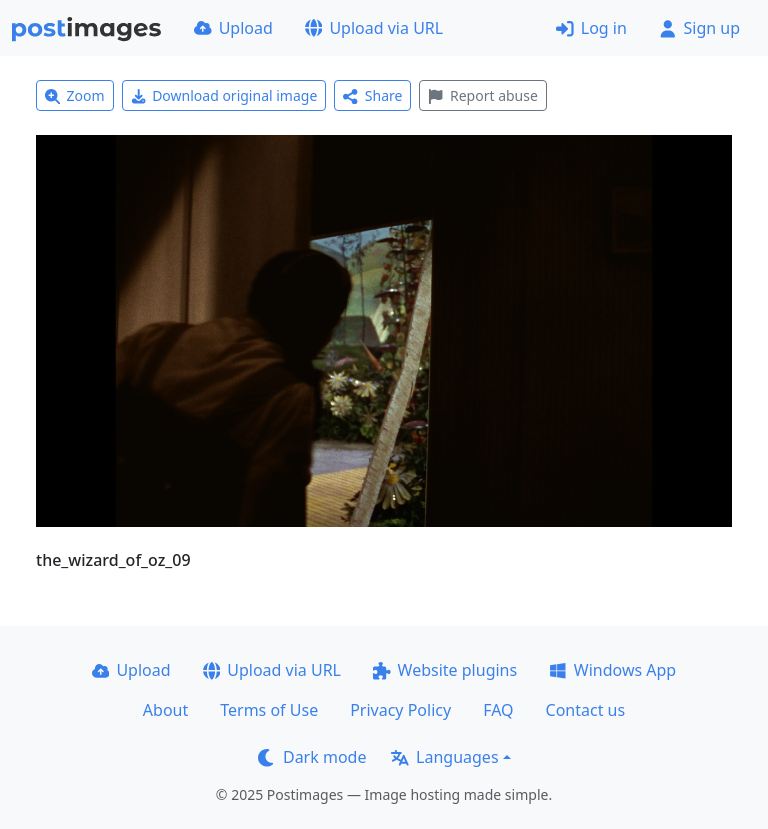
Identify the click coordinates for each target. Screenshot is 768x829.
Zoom (75, 95)
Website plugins (445, 670)
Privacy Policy (400, 710)
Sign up (699, 28)
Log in (591, 28)
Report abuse (482, 95)
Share (372, 95)
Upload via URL (374, 28)
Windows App (612, 670)
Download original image (224, 95)
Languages (444, 757)
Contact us (586, 710)
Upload (233, 28)
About (165, 710)
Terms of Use (269, 710)
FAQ (498, 710)
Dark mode (312, 757)
